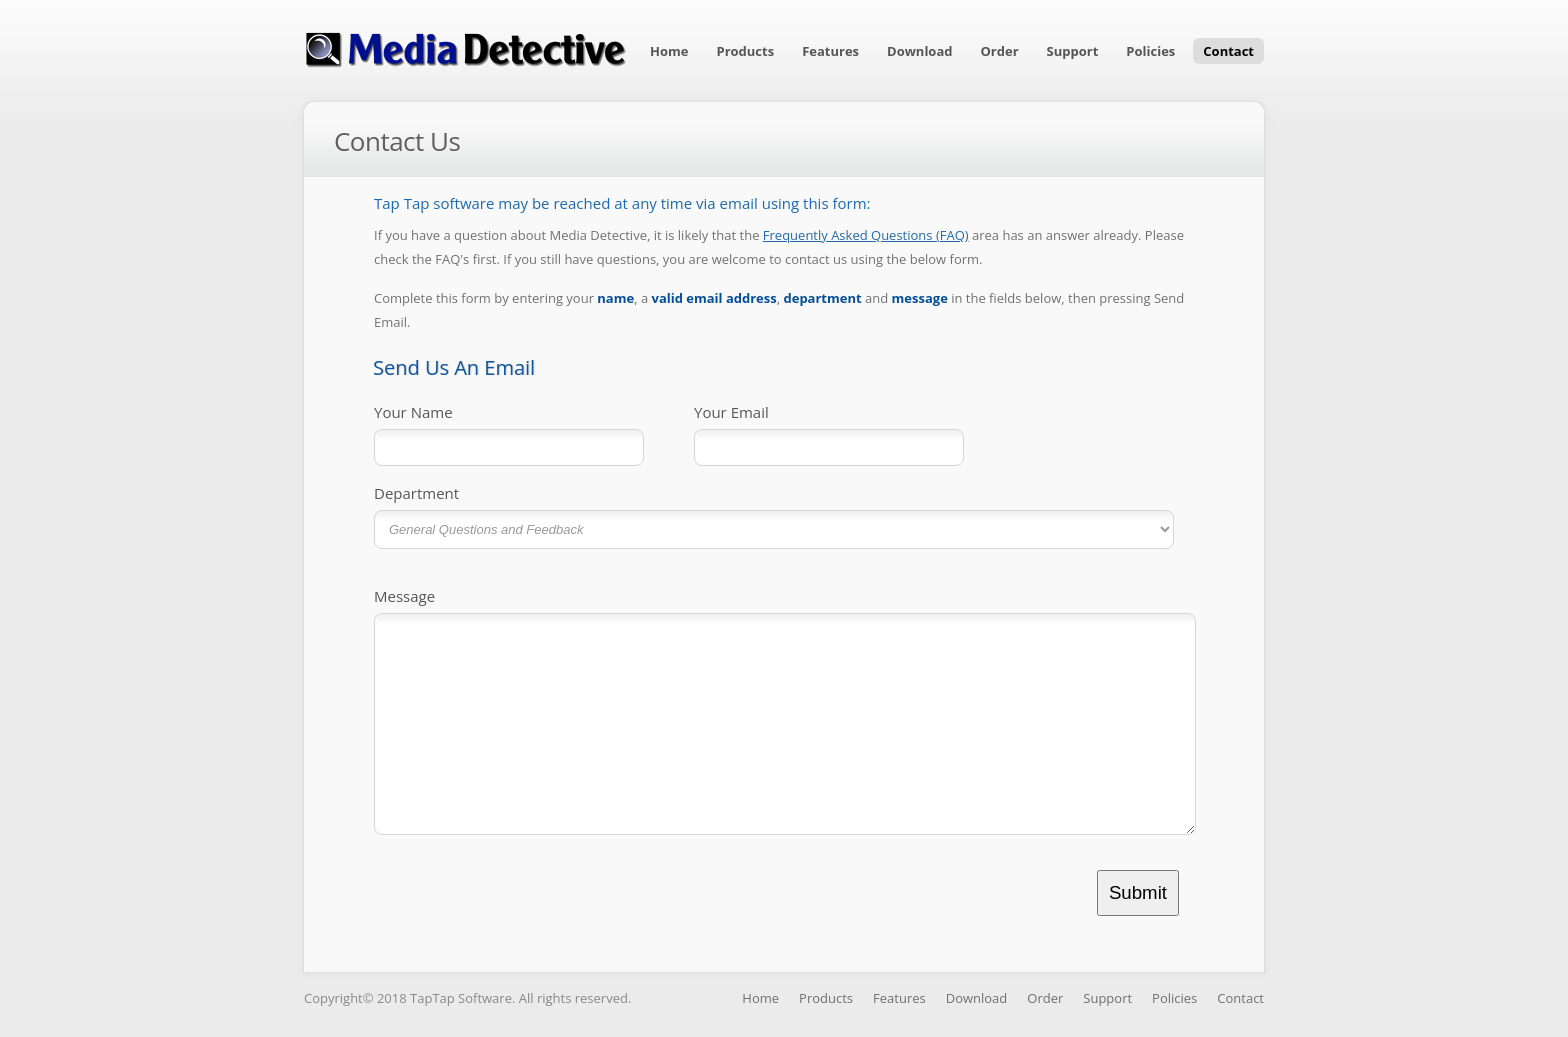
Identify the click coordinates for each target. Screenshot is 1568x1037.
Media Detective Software (466, 48)
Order (1000, 51)
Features (830, 51)
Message (404, 596)
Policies (1150, 51)
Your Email (731, 412)
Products (745, 51)
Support (1073, 51)
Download (919, 51)
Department (416, 493)
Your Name (413, 412)
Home (669, 51)
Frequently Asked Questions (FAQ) (866, 235)
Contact (1228, 51)
